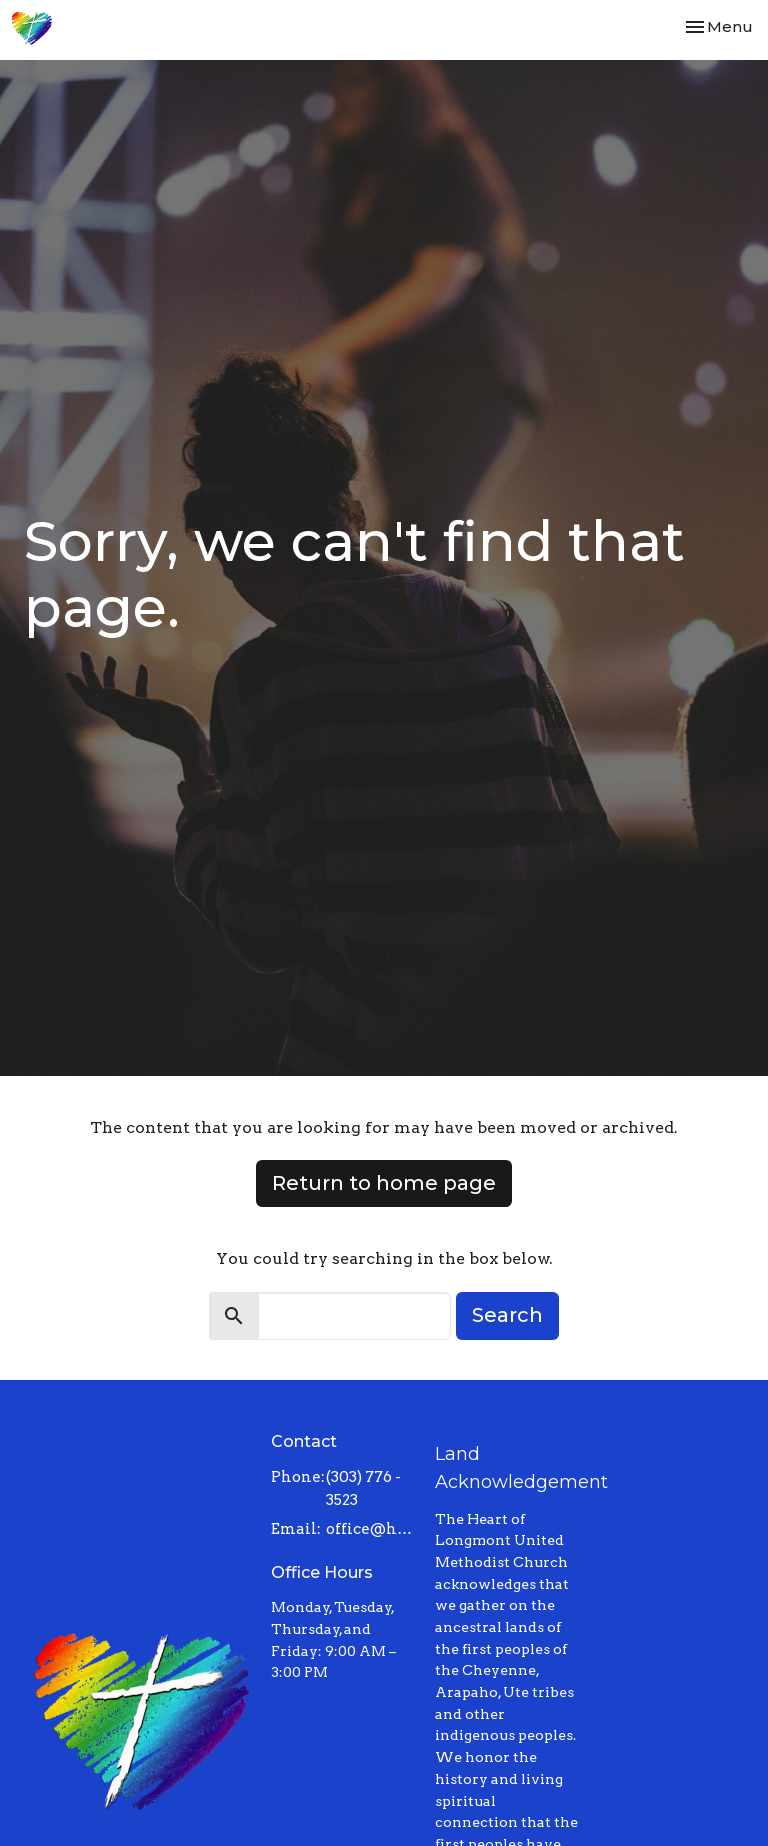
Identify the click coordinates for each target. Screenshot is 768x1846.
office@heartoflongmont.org (370, 1529)
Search (507, 1315)
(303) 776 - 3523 (363, 1488)
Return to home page (384, 1183)
